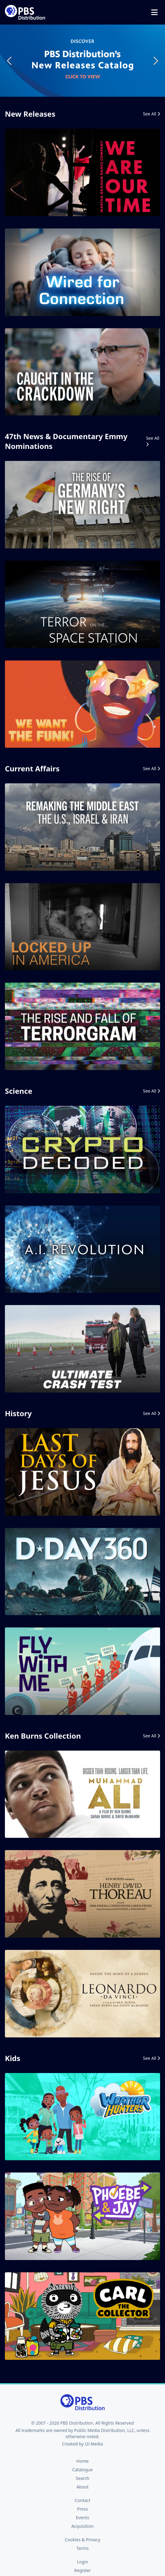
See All (151, 114)
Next (155, 61)
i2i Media (94, 2444)
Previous (10, 61)
